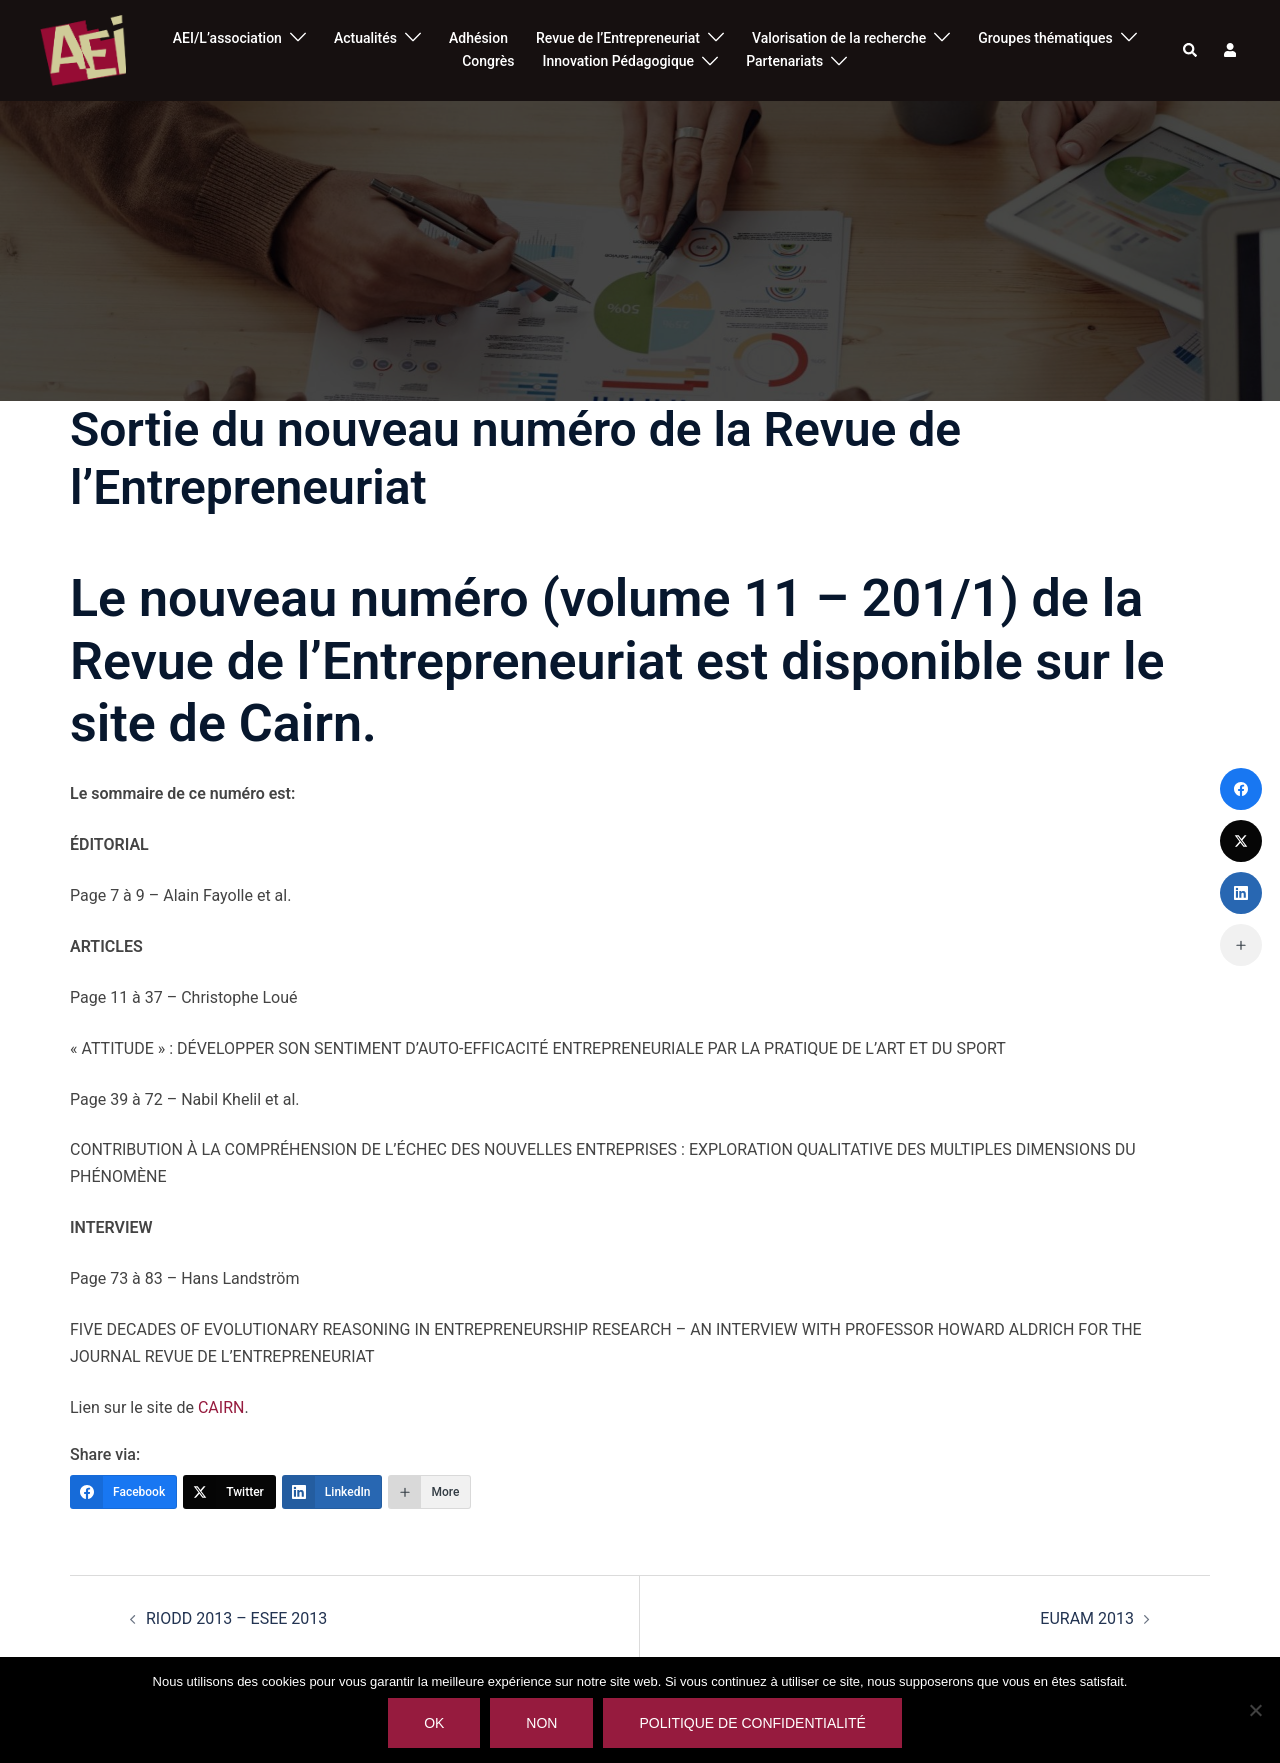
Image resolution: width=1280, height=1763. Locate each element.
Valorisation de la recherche (839, 38)
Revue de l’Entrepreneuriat (618, 38)
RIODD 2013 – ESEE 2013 (236, 1618)
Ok (434, 1723)
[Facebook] (123, 1492)
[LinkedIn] (332, 1492)
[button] (1191, 50)
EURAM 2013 (1087, 1618)
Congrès (488, 61)
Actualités (365, 38)
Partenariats (784, 61)
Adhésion (478, 38)
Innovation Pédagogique (619, 61)
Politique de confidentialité (752, 1723)
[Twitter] (229, 1492)
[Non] (1255, 1710)
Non (541, 1723)
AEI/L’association (227, 38)
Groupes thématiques (1045, 38)
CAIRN (221, 1407)
